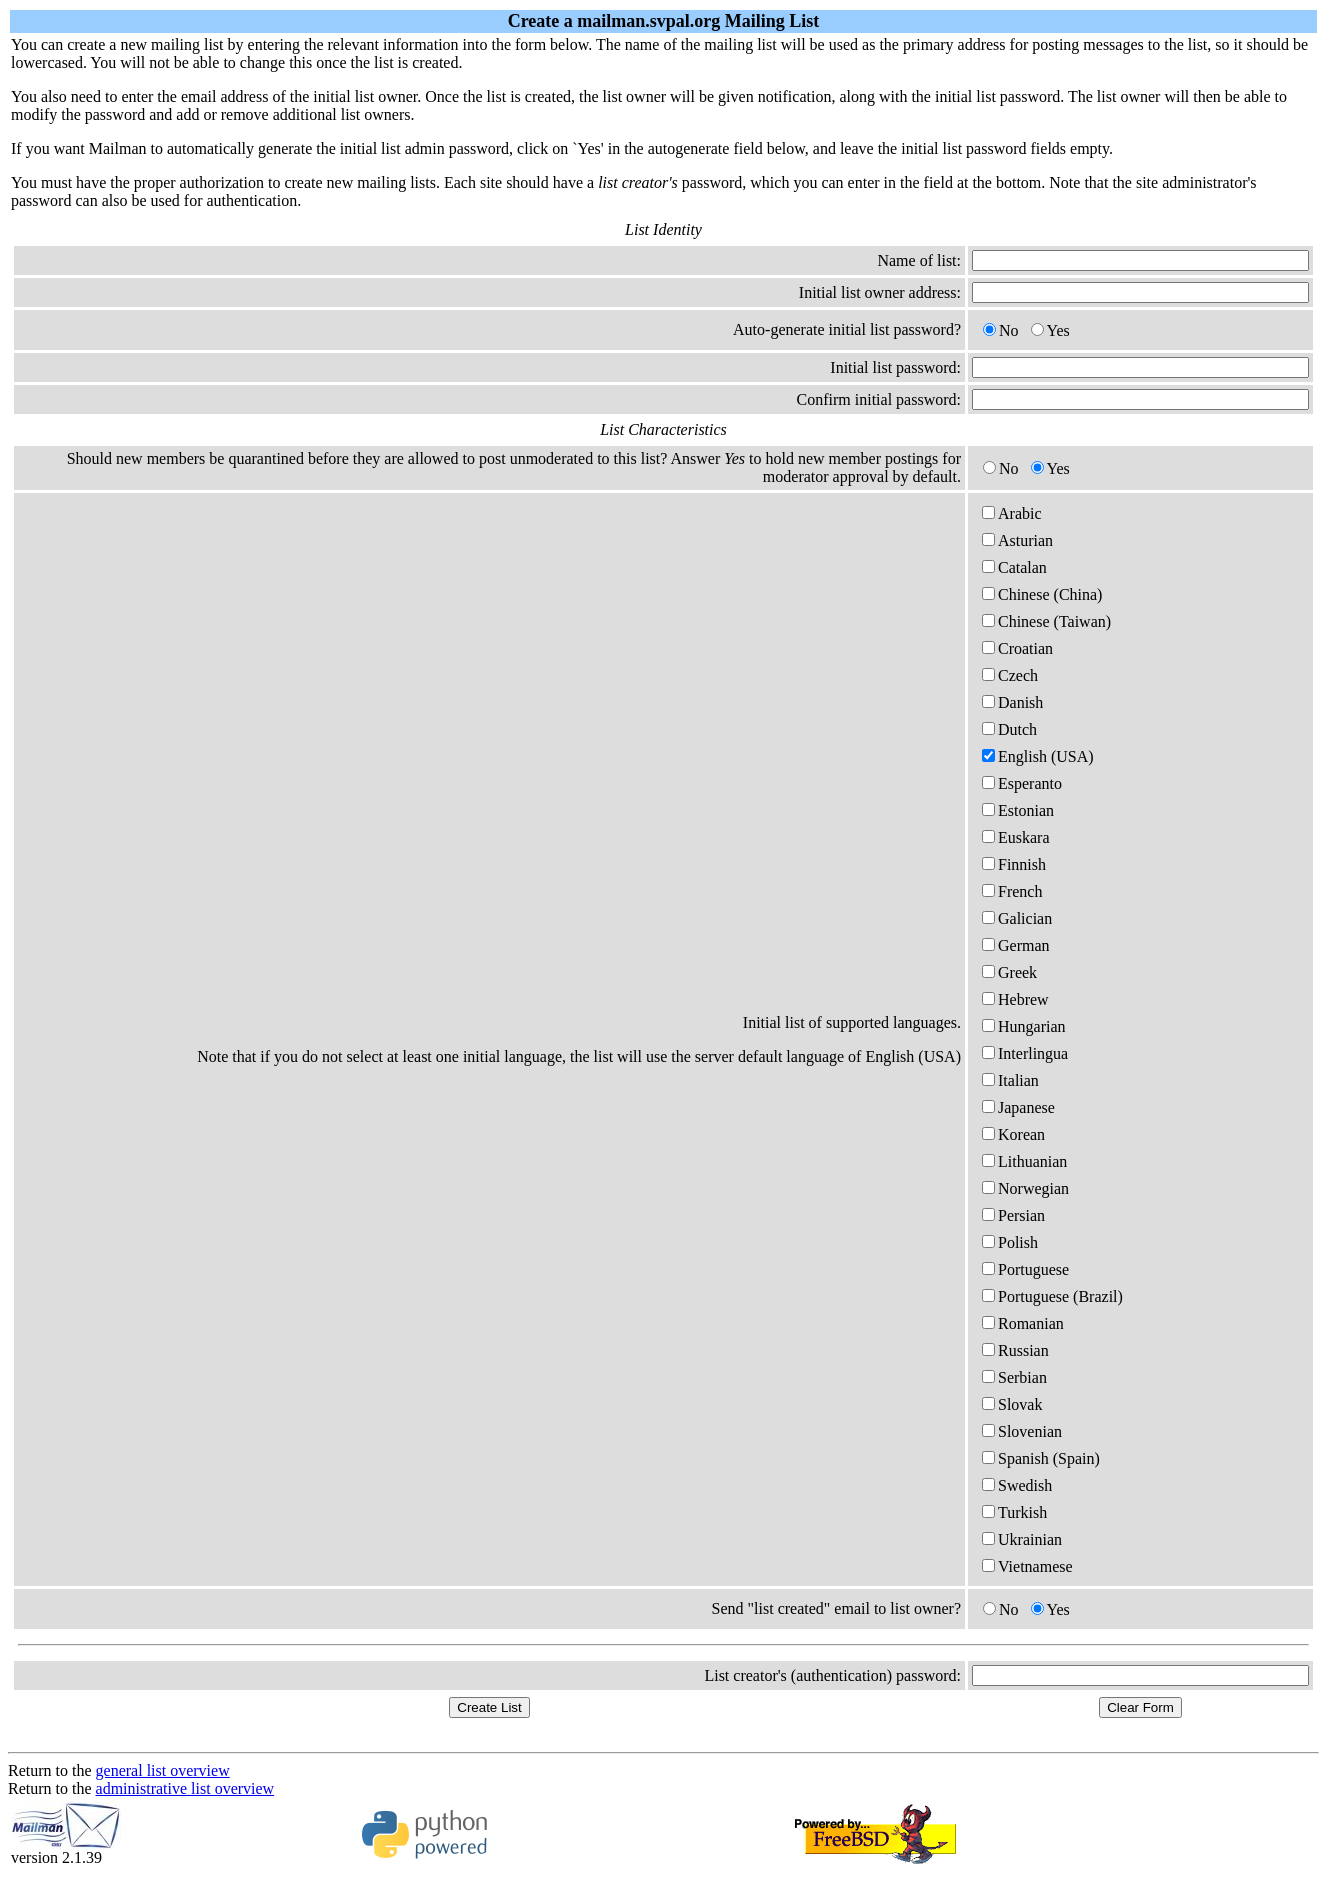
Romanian (1023, 1323)
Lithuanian (1024, 1161)
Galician (1017, 918)
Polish (1010, 1242)
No (1001, 330)
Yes (1050, 330)
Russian (1015, 1350)
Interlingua (1025, 1053)
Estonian (1018, 810)
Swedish (1017, 1485)
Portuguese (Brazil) (1052, 1296)
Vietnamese (1027, 1566)
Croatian (1017, 648)
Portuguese (1025, 1269)
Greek (1009, 972)
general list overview (163, 1770)
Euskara (1016, 837)
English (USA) (1038, 756)
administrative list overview (185, 1788)
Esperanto (1022, 783)
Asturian (1017, 540)
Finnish (1014, 864)
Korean (1013, 1134)
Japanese (1018, 1107)
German (1016, 945)
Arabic (1012, 513)
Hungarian (1024, 1026)
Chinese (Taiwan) (1046, 621)
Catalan (1014, 567)
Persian (1013, 1215)
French (1012, 891)
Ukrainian (1022, 1539)
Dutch (1009, 729)
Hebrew (1015, 999)
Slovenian (1022, 1431)
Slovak (1012, 1404)
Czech (1010, 675)
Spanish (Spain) (1041, 1458)
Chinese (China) (1042, 594)
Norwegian (1025, 1188)
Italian (1010, 1080)
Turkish (1014, 1512)
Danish (1012, 702)
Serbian (1014, 1377)
